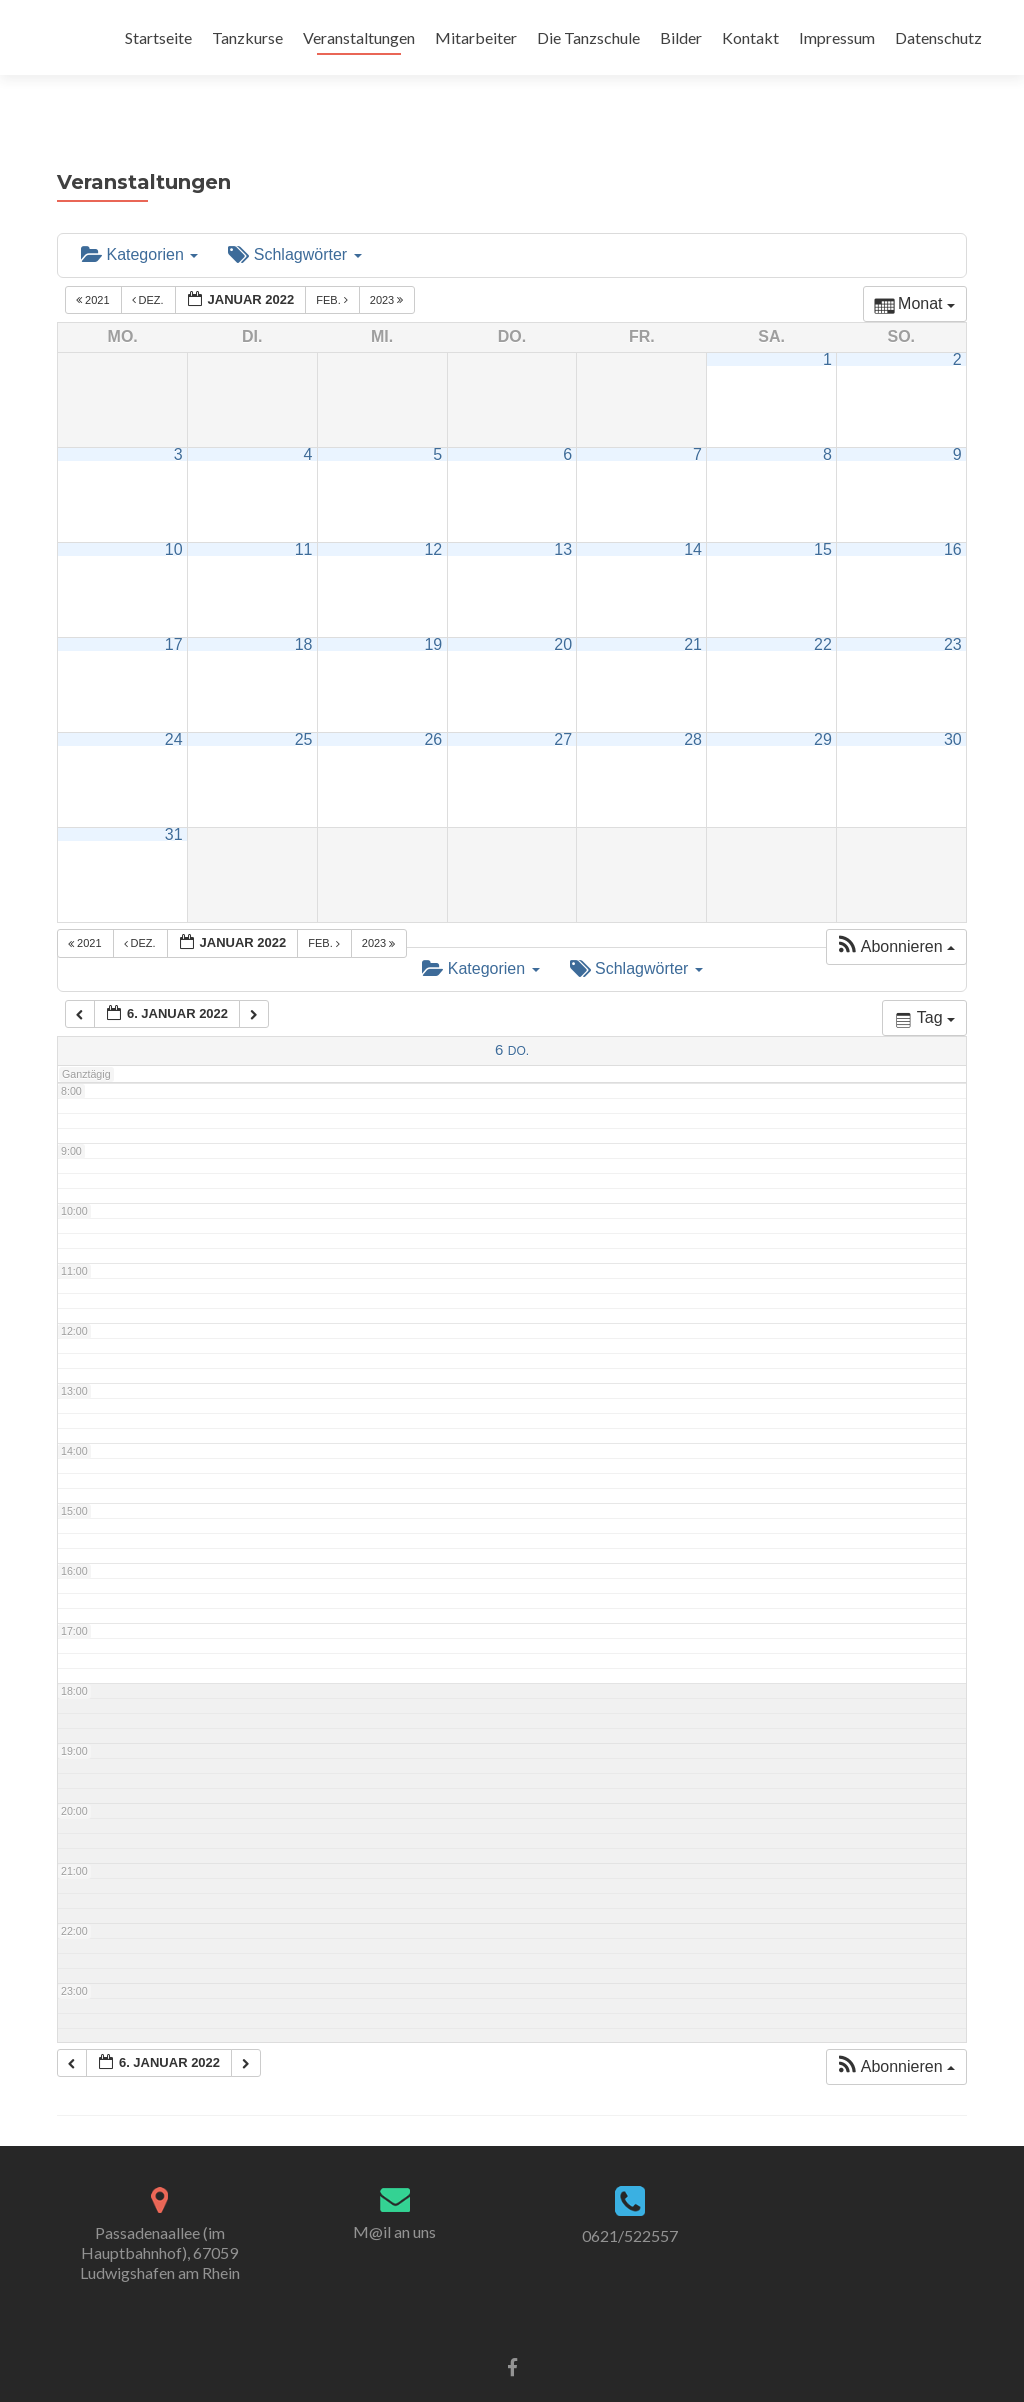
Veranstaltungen (359, 37)
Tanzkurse (247, 37)
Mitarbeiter (476, 37)
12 (433, 513)
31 (174, 798)
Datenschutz (938, 37)
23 (953, 608)
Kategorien (139, 218)
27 (563, 703)
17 (174, 608)
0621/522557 (630, 2199)
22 (823, 608)
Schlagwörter (294, 218)
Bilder (681, 37)
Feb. (333, 264)
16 (953, 513)
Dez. (149, 264)
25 (304, 703)
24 (174, 703)
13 (563, 513)
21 (693, 608)
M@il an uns (394, 2195)
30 (953, 703)
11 (304, 513)
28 (693, 703)
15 (823, 513)
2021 (94, 264)
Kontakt (750, 37)
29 (823, 703)
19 (433, 608)
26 (433, 703)
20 (563, 608)
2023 (388, 264)
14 (693, 513)
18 (304, 608)
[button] (896, 911)
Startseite (158, 37)
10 (174, 513)
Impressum (837, 37)
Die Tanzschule (588, 37)
